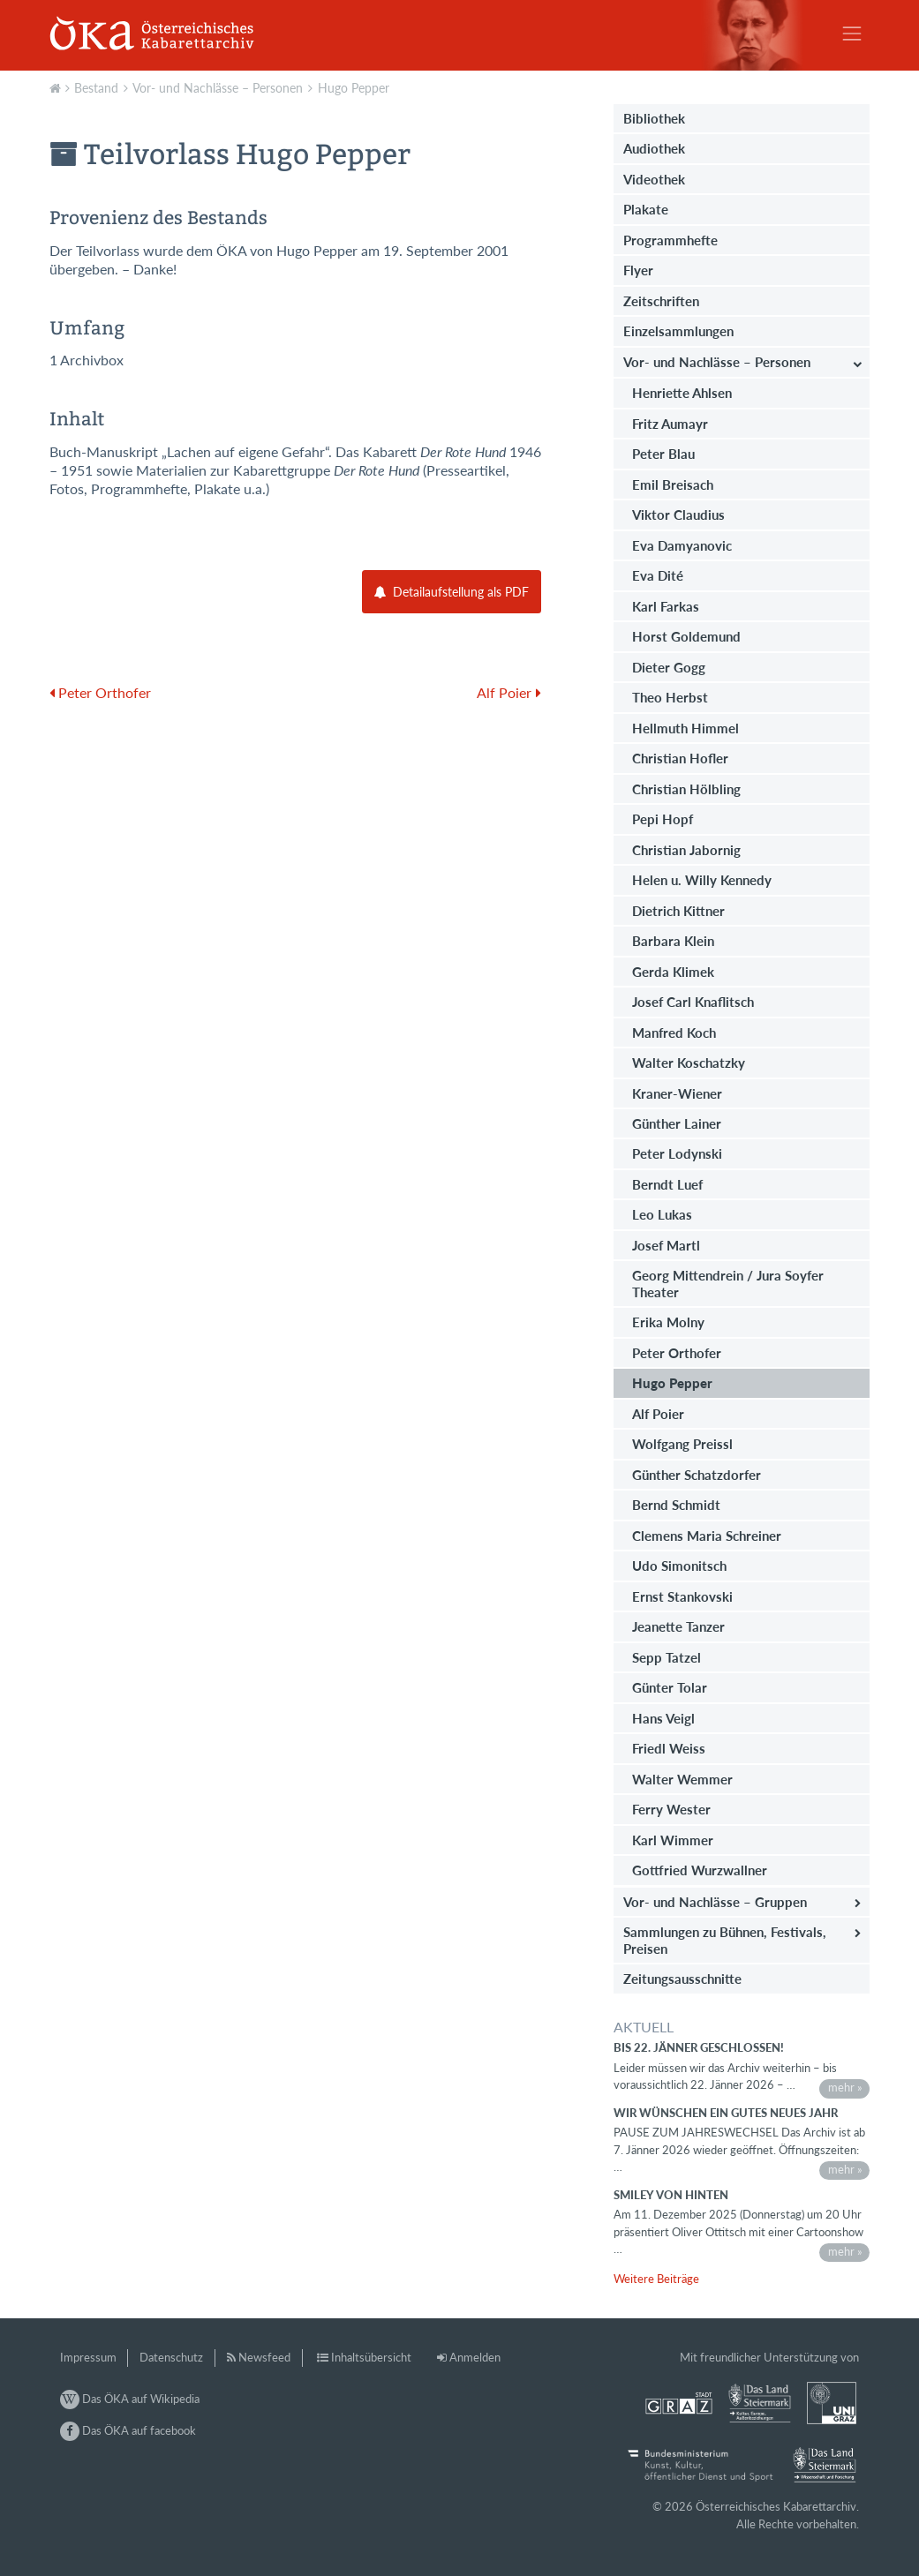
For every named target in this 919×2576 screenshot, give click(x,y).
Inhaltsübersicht (371, 2357)
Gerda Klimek (673, 972)
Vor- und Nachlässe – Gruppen (715, 1902)
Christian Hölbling (686, 789)
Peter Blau (663, 454)
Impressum (88, 2357)
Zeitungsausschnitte (682, 1978)
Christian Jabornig (686, 850)
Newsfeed (264, 2357)
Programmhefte (670, 240)
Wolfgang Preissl (682, 1444)
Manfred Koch (674, 1032)
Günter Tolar (669, 1687)
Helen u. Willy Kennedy (702, 880)
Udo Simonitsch (679, 1565)
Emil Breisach (672, 484)
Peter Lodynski (677, 1153)
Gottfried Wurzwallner (699, 1870)
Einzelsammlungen (678, 331)
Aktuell (57, 86)
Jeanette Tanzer (678, 1626)
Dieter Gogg (668, 667)
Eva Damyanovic (682, 545)
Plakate (645, 209)
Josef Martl (666, 1245)
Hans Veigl (663, 1718)
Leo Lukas (662, 1214)
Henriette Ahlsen (682, 393)
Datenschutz (171, 2357)
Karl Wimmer (672, 1840)
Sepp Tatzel (666, 1657)
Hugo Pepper (353, 87)
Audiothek (654, 148)
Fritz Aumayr (670, 424)
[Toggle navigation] (851, 33)
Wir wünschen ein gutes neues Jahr (726, 2113)
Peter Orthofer (676, 1353)
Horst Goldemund (686, 636)
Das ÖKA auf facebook (128, 2430)
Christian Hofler (680, 758)
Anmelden (475, 2357)
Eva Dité (657, 575)
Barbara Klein (673, 941)
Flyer (638, 270)
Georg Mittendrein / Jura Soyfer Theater (728, 1283)
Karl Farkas (665, 606)
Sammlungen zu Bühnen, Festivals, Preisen (724, 1940)
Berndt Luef (667, 1184)
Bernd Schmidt (676, 1505)
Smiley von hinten (671, 2195)
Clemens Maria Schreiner (706, 1535)
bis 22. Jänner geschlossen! (699, 2047)
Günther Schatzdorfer (696, 1475)
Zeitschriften (661, 301)
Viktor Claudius (678, 514)
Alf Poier (658, 1414)
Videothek (654, 179)
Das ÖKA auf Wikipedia (130, 2399)
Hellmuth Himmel (685, 728)
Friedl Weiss (668, 1748)
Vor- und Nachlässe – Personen (217, 87)
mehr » (845, 2087)
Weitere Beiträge (656, 2279)
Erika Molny (668, 1322)
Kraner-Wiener (677, 1093)
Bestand (96, 87)
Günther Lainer (676, 1123)
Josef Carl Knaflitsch (693, 1002)
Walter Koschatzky (688, 1062)
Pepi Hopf (662, 819)
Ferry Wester (671, 1809)
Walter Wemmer (682, 1779)
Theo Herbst (670, 697)
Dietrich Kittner (678, 911)
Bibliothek (654, 118)
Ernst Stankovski (682, 1596)
